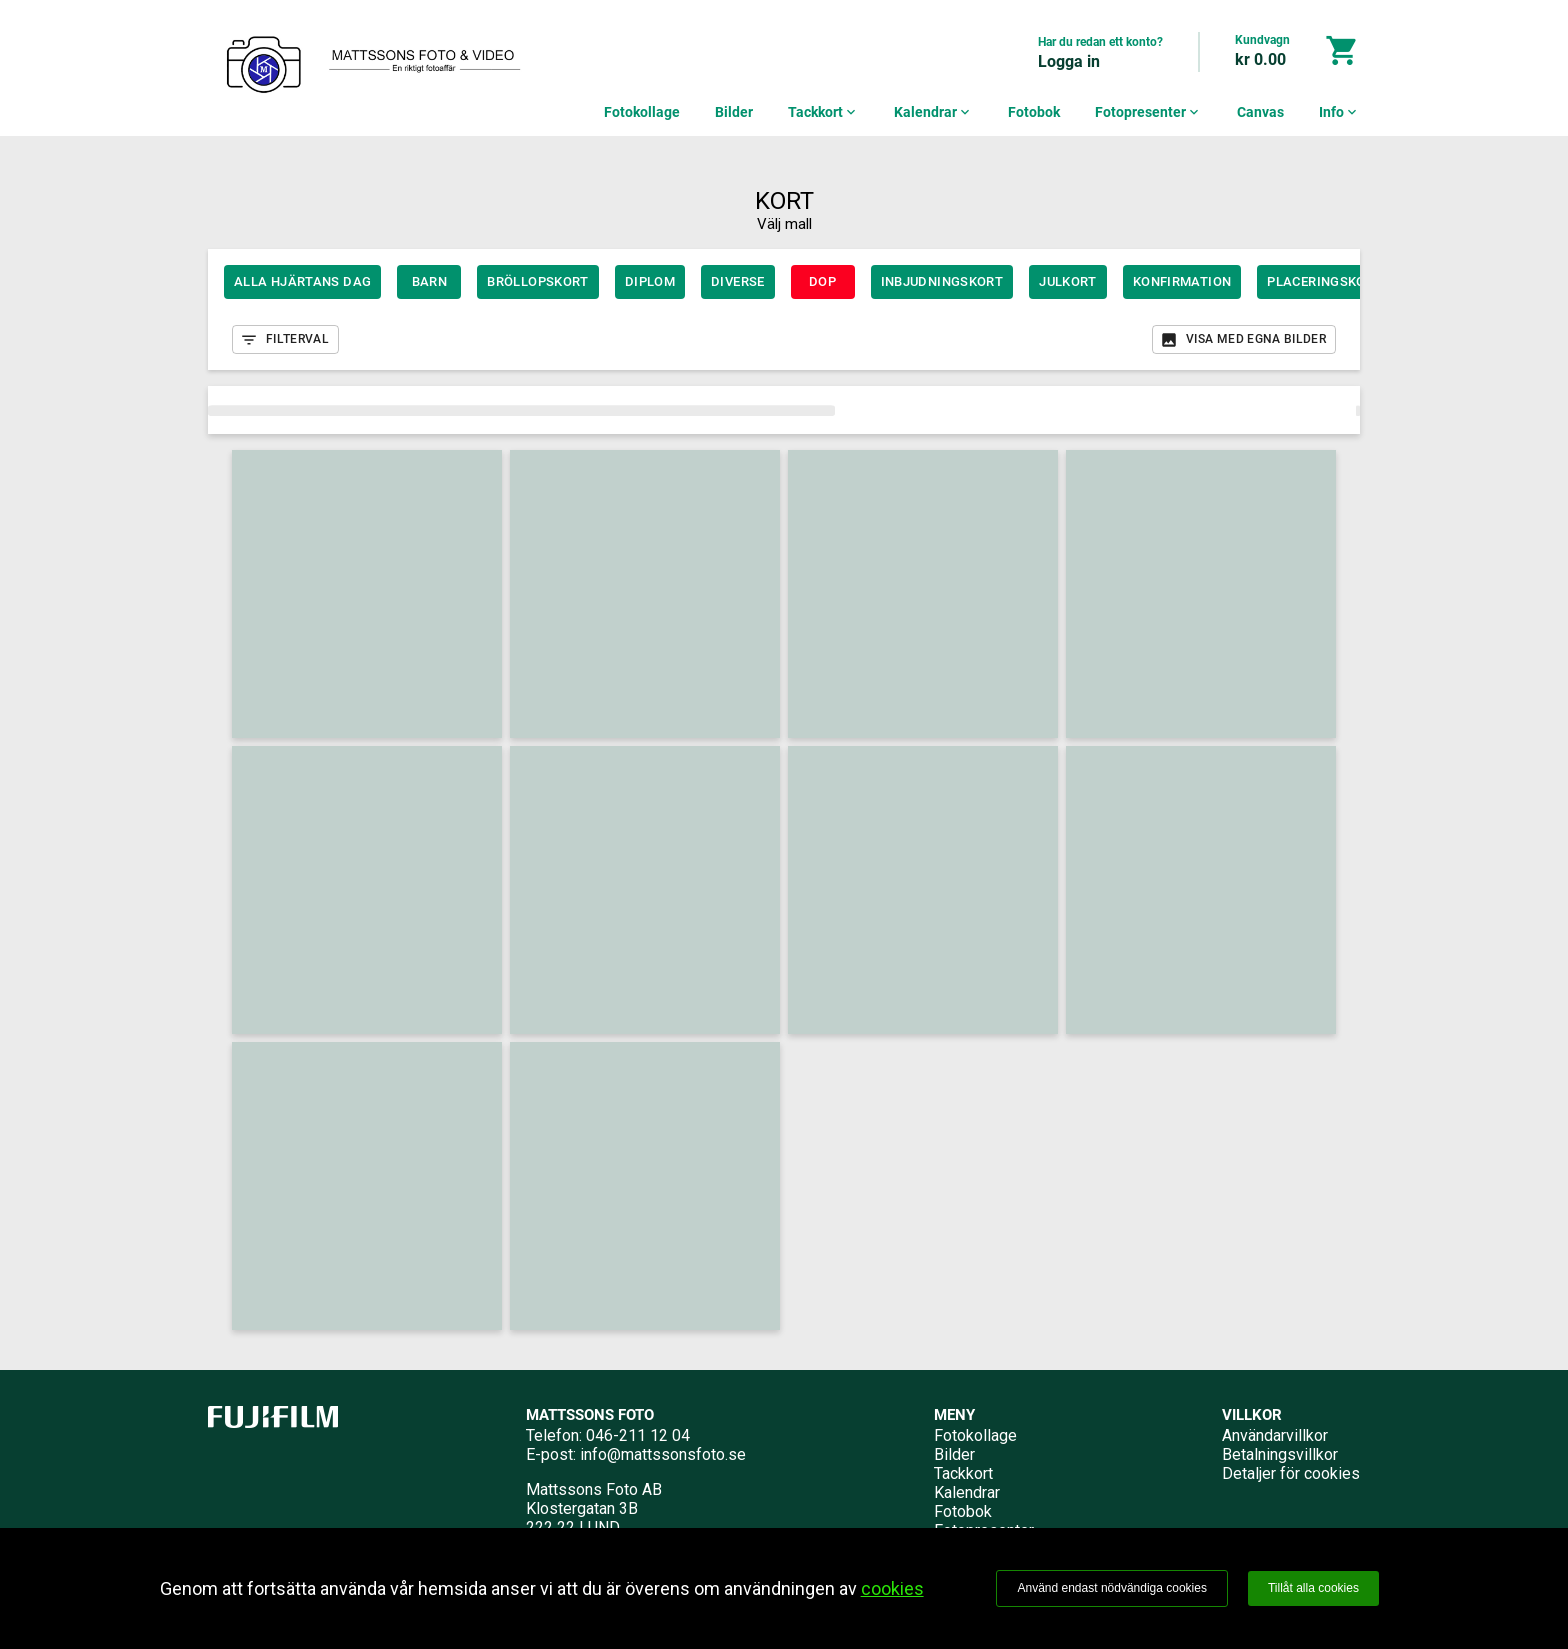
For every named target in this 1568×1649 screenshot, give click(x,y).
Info (1339, 112)
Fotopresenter (1148, 112)
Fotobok (1034, 112)
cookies (892, 1588)
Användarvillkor (1275, 1435)
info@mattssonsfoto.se (663, 1454)
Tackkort (823, 112)
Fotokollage (642, 112)
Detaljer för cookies (1291, 1473)
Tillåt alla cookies (1313, 1588)
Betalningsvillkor (1280, 1454)
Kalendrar (933, 112)
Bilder (734, 112)
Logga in (1069, 61)
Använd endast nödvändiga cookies (1111, 1588)
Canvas (1260, 112)
